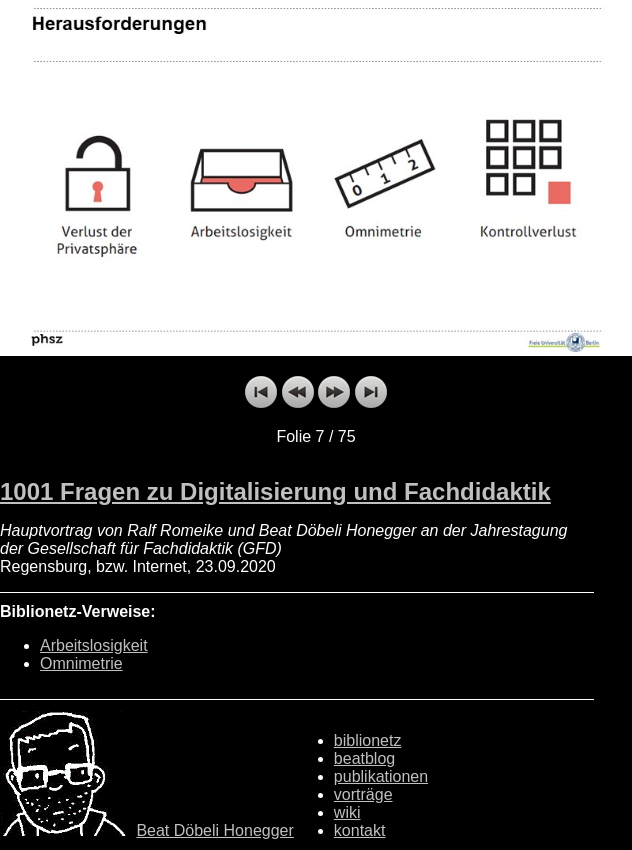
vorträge (363, 794)
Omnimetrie (81, 663)
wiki (347, 812)
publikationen (381, 776)
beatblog (364, 758)
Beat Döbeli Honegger (214, 830)
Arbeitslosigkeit (94, 645)
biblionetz (368, 740)
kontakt (360, 830)
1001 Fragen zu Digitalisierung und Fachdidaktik (275, 491)
